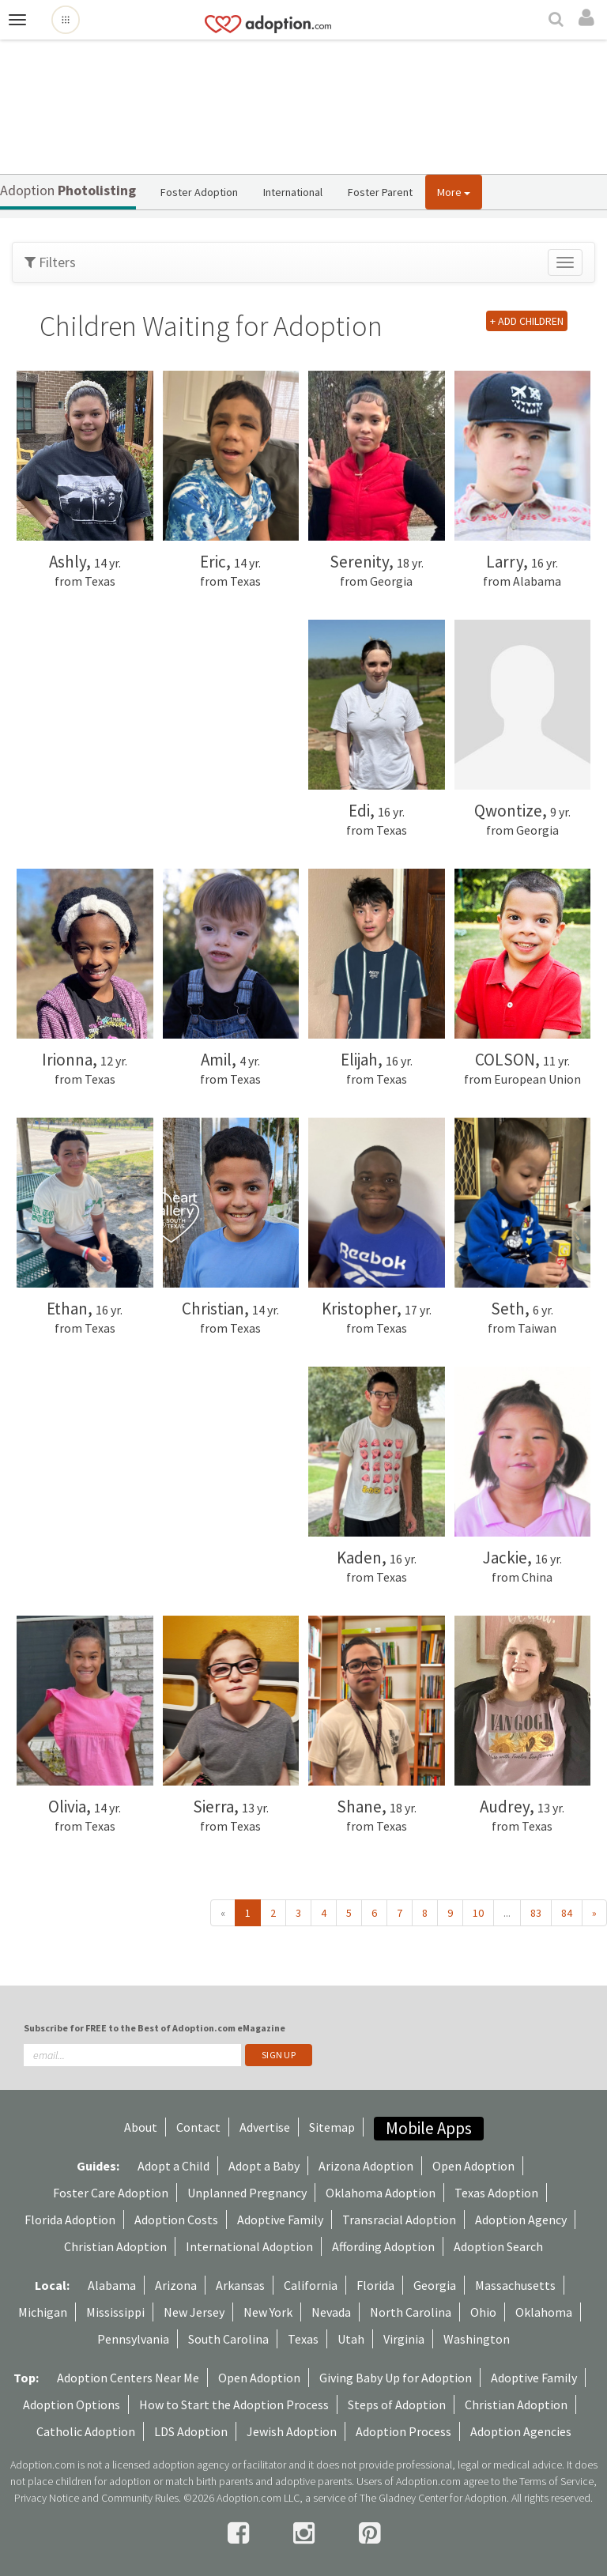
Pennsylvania (133, 2339)
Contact (198, 2127)
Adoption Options (71, 2404)
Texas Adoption (496, 2193)
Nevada (331, 2312)
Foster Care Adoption (110, 2193)
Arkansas (240, 2285)
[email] (132, 2055)
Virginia (403, 2339)
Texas (303, 2339)
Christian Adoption (115, 2246)
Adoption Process (403, 2431)
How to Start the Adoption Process (234, 2404)
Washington (476, 2339)
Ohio (483, 2312)
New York (267, 2312)
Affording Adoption (383, 2246)
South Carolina (228, 2339)
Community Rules (140, 2498)
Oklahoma (543, 2312)
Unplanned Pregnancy (247, 2193)
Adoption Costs (176, 2219)
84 (566, 1913)
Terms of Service (556, 2481)
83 (535, 1913)
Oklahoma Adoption (380, 2193)
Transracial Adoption (399, 2219)
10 (478, 1913)
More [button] (453, 192)
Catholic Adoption (85, 2431)
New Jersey (194, 2312)
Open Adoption (473, 2166)
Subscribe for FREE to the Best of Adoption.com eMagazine (154, 2028)
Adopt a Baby (264, 2166)
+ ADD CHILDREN (527, 321)
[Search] (558, 20)
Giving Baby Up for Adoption (395, 2378)
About (140, 2127)
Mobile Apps (429, 2128)
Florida (375, 2285)
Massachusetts (515, 2285)
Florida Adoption (70, 2219)
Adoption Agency (521, 2219)
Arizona (176, 2285)
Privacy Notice (46, 2498)
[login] (589, 18)
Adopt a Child (173, 2166)
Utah (350, 2339)
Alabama (112, 2285)
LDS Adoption (191, 2431)
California (310, 2285)
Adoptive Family (280, 2219)
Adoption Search (498, 2246)
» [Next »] (594, 1913)
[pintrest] (369, 2533)
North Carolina (410, 2312)
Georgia (434, 2285)
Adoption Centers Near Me (128, 2378)
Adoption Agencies (520, 2431)
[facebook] (241, 2533)
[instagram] (306, 2533)
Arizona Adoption (366, 2166)
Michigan (42, 2312)
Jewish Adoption (292, 2431)
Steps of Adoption (397, 2404)
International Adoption (249, 2246)
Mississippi (115, 2312)
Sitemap (332, 2127)
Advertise (264, 2127)
